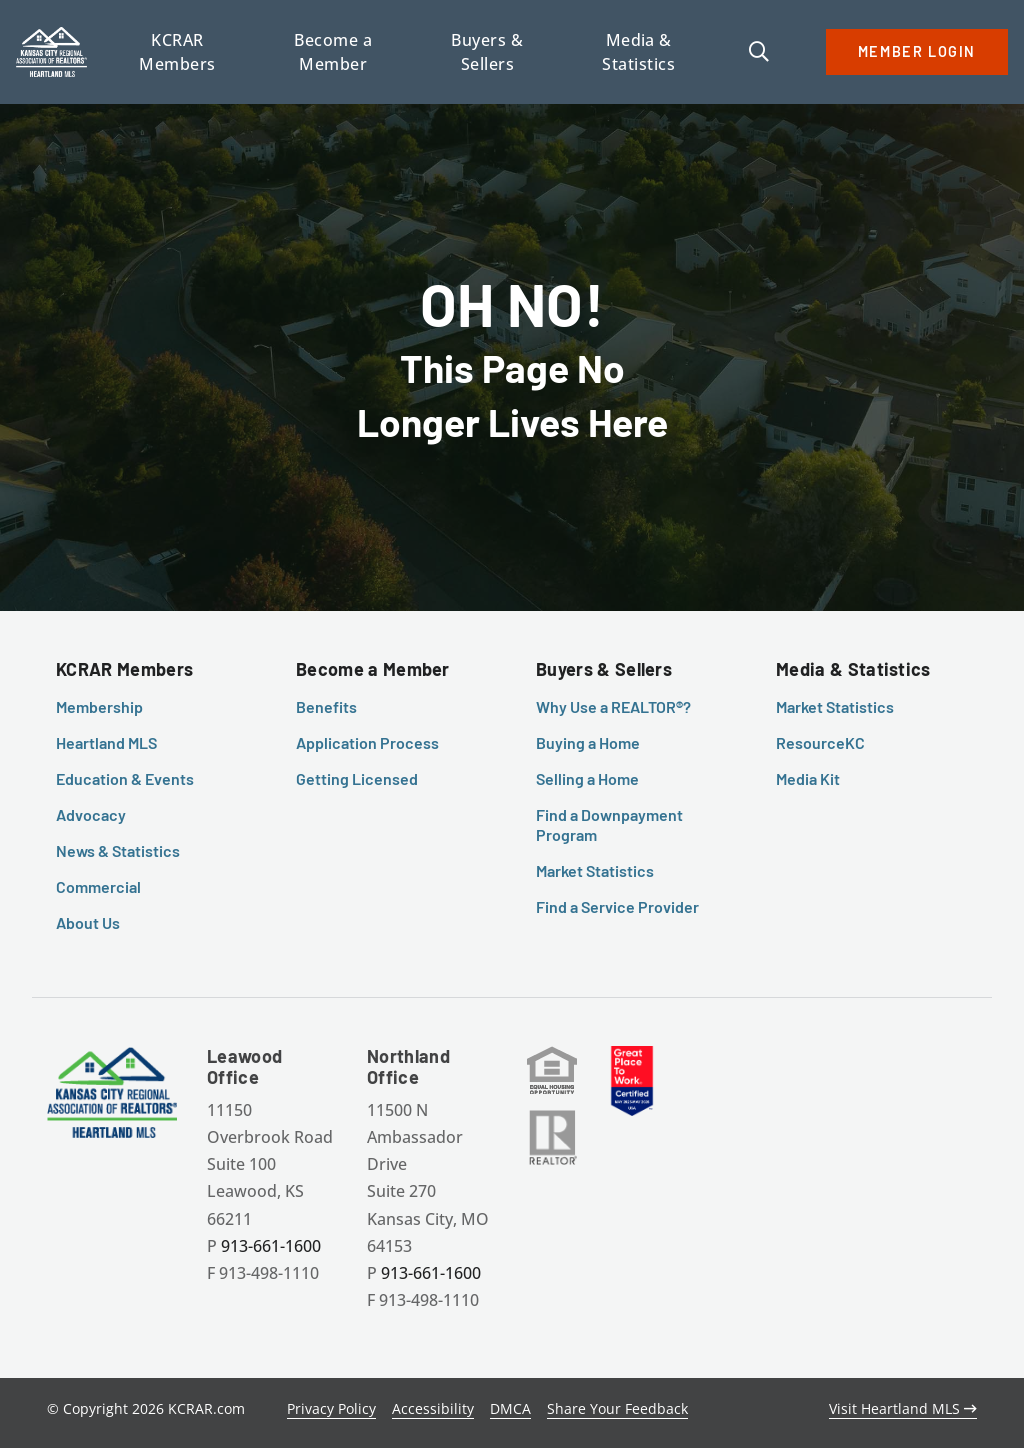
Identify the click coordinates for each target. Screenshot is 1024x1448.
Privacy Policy (331, 1408)
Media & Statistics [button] (638, 52)
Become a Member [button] (333, 52)
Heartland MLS (106, 742)
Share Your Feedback (617, 1408)
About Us (88, 922)
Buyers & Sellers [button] (487, 52)
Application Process (367, 742)
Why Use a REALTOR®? (613, 706)
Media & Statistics (853, 669)
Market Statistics (595, 870)
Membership (99, 706)
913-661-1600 (271, 1246)
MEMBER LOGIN (917, 51)
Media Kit (808, 778)
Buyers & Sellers (604, 669)
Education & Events (125, 778)
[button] (759, 53)
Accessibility (433, 1408)
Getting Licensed (357, 778)
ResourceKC (820, 742)
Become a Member (373, 669)
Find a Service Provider (617, 906)
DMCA (510, 1408)
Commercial (98, 886)
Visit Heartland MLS (903, 1408)
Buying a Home (588, 742)
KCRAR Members (124, 669)
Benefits (326, 706)
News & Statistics (118, 850)
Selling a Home (587, 778)
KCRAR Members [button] (177, 52)
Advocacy (91, 814)
